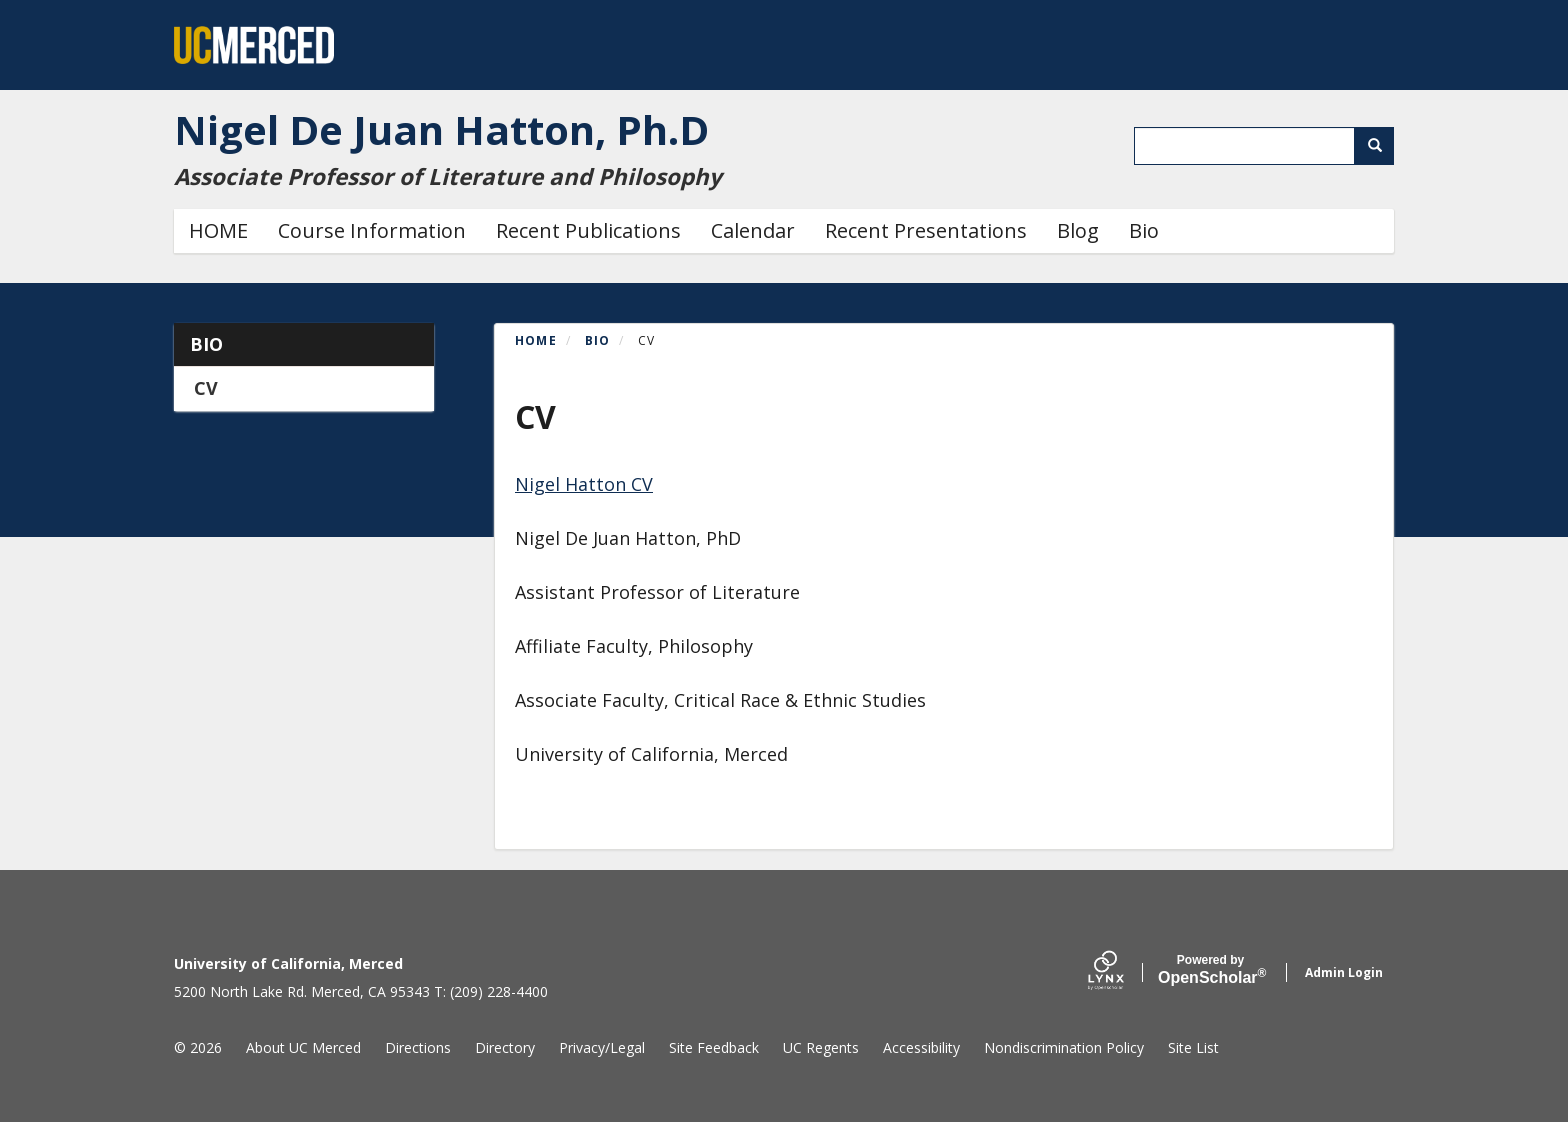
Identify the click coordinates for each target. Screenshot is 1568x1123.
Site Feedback (714, 1047)
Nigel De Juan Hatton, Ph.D (441, 129)
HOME (218, 230)
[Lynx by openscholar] (1123, 972)
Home (536, 340)
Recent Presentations (926, 230)
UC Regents (821, 1047)
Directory (505, 1047)
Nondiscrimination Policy (1064, 1047)
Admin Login (1344, 972)
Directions (418, 1047)
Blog (1078, 230)
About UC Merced (303, 1047)
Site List (1193, 1047)
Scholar (1210, 970)
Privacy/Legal (602, 1047)
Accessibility (921, 1047)
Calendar (753, 230)
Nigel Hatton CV (584, 484)
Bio (1144, 230)
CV (206, 388)
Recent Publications (588, 230)
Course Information (372, 230)
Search (1381, 145)
